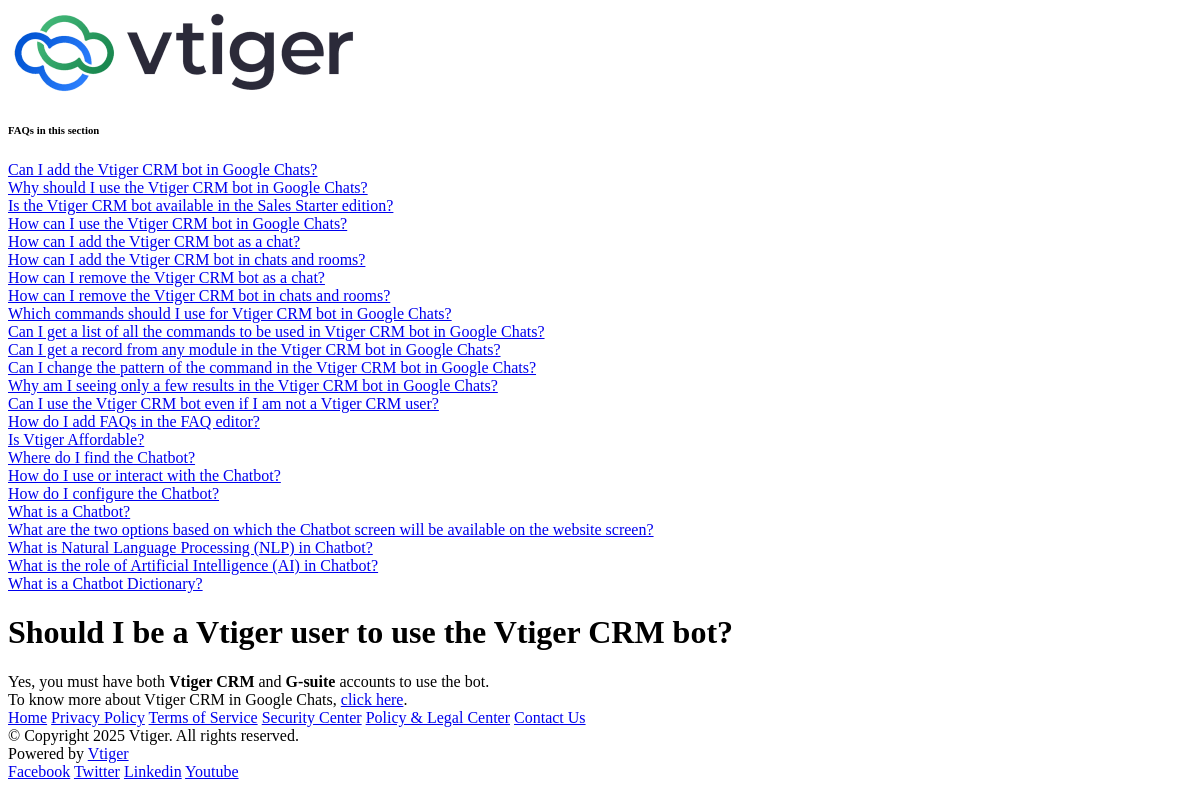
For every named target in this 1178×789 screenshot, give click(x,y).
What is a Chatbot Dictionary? (105, 583)
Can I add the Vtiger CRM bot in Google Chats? (162, 169)
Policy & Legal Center (438, 717)
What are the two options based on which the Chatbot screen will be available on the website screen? (331, 529)
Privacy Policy (98, 717)
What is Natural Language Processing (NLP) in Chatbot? (190, 547)
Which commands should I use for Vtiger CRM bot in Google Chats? (230, 313)
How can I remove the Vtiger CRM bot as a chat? (166, 277)
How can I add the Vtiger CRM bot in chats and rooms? (186, 259)
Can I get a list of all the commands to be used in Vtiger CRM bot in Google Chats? (276, 331)
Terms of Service (203, 717)
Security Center (312, 717)
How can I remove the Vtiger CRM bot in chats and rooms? (199, 295)
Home (27, 717)
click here (372, 699)
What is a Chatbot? (69, 511)
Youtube (212, 771)
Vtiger (108, 753)
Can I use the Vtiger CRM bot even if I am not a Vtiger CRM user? (223, 403)
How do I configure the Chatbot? (113, 493)
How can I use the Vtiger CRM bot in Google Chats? (177, 223)
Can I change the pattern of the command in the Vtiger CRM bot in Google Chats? (272, 367)
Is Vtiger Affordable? (76, 439)
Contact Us (550, 717)
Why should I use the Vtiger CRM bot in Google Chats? (188, 187)
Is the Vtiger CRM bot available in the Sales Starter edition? (200, 205)
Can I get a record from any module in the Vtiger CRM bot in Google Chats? (254, 349)
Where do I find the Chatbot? (101, 457)
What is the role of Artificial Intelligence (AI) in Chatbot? (193, 565)
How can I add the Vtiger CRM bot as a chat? (154, 241)
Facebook (39, 771)
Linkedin (153, 771)
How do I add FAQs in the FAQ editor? (134, 421)
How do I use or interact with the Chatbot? (144, 475)
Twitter (97, 771)
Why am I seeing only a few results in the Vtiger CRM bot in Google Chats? (253, 385)
